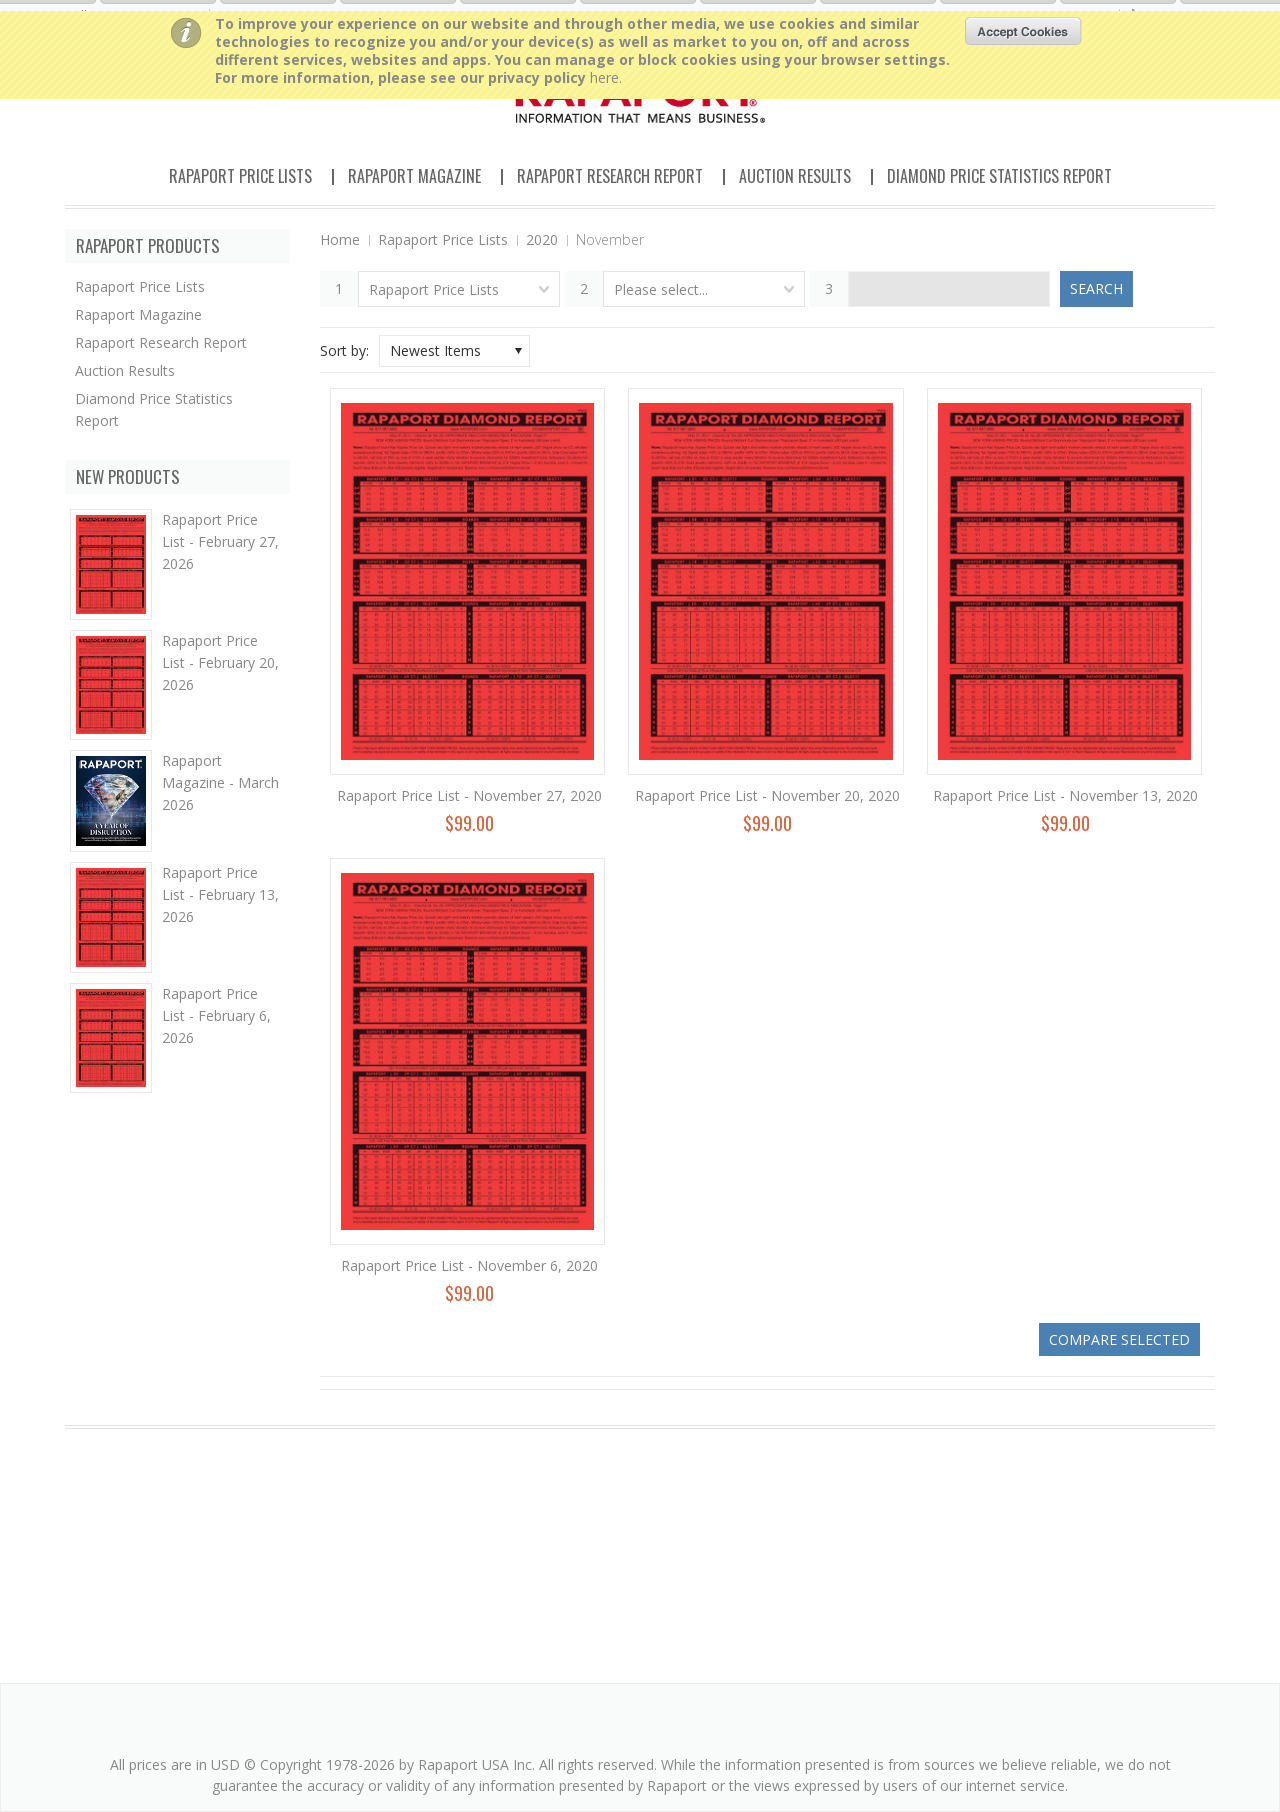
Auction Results (795, 176)
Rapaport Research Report (610, 176)
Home (340, 239)
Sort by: (344, 350)
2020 (542, 239)
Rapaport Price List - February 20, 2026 (220, 662)
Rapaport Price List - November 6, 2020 (469, 1265)
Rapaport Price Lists (240, 176)
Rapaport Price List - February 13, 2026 (220, 894)
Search (1096, 288)
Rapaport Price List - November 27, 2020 (469, 795)
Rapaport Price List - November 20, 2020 (767, 795)
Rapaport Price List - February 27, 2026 (220, 541)
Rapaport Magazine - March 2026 (220, 782)
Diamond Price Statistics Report (999, 176)
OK (1023, 31)
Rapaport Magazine (414, 176)
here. (606, 77)
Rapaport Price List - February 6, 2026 (216, 1015)
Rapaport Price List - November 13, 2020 (1065, 795)
